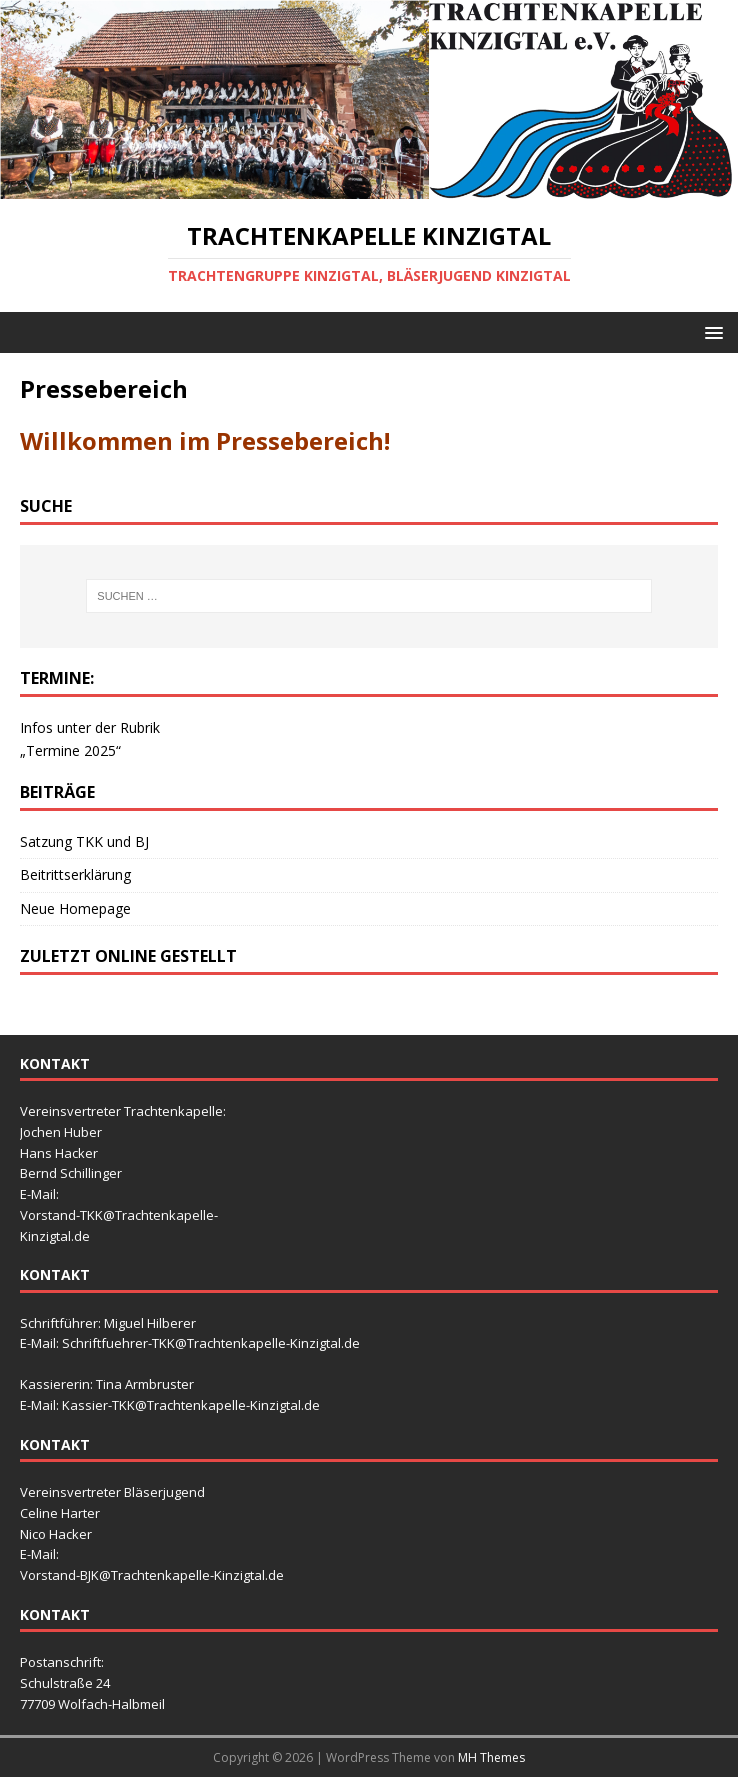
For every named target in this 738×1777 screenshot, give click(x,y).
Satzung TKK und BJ (84, 841)
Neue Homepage (75, 908)
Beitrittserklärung (75, 874)
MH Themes (491, 1757)
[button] (710, 331)
